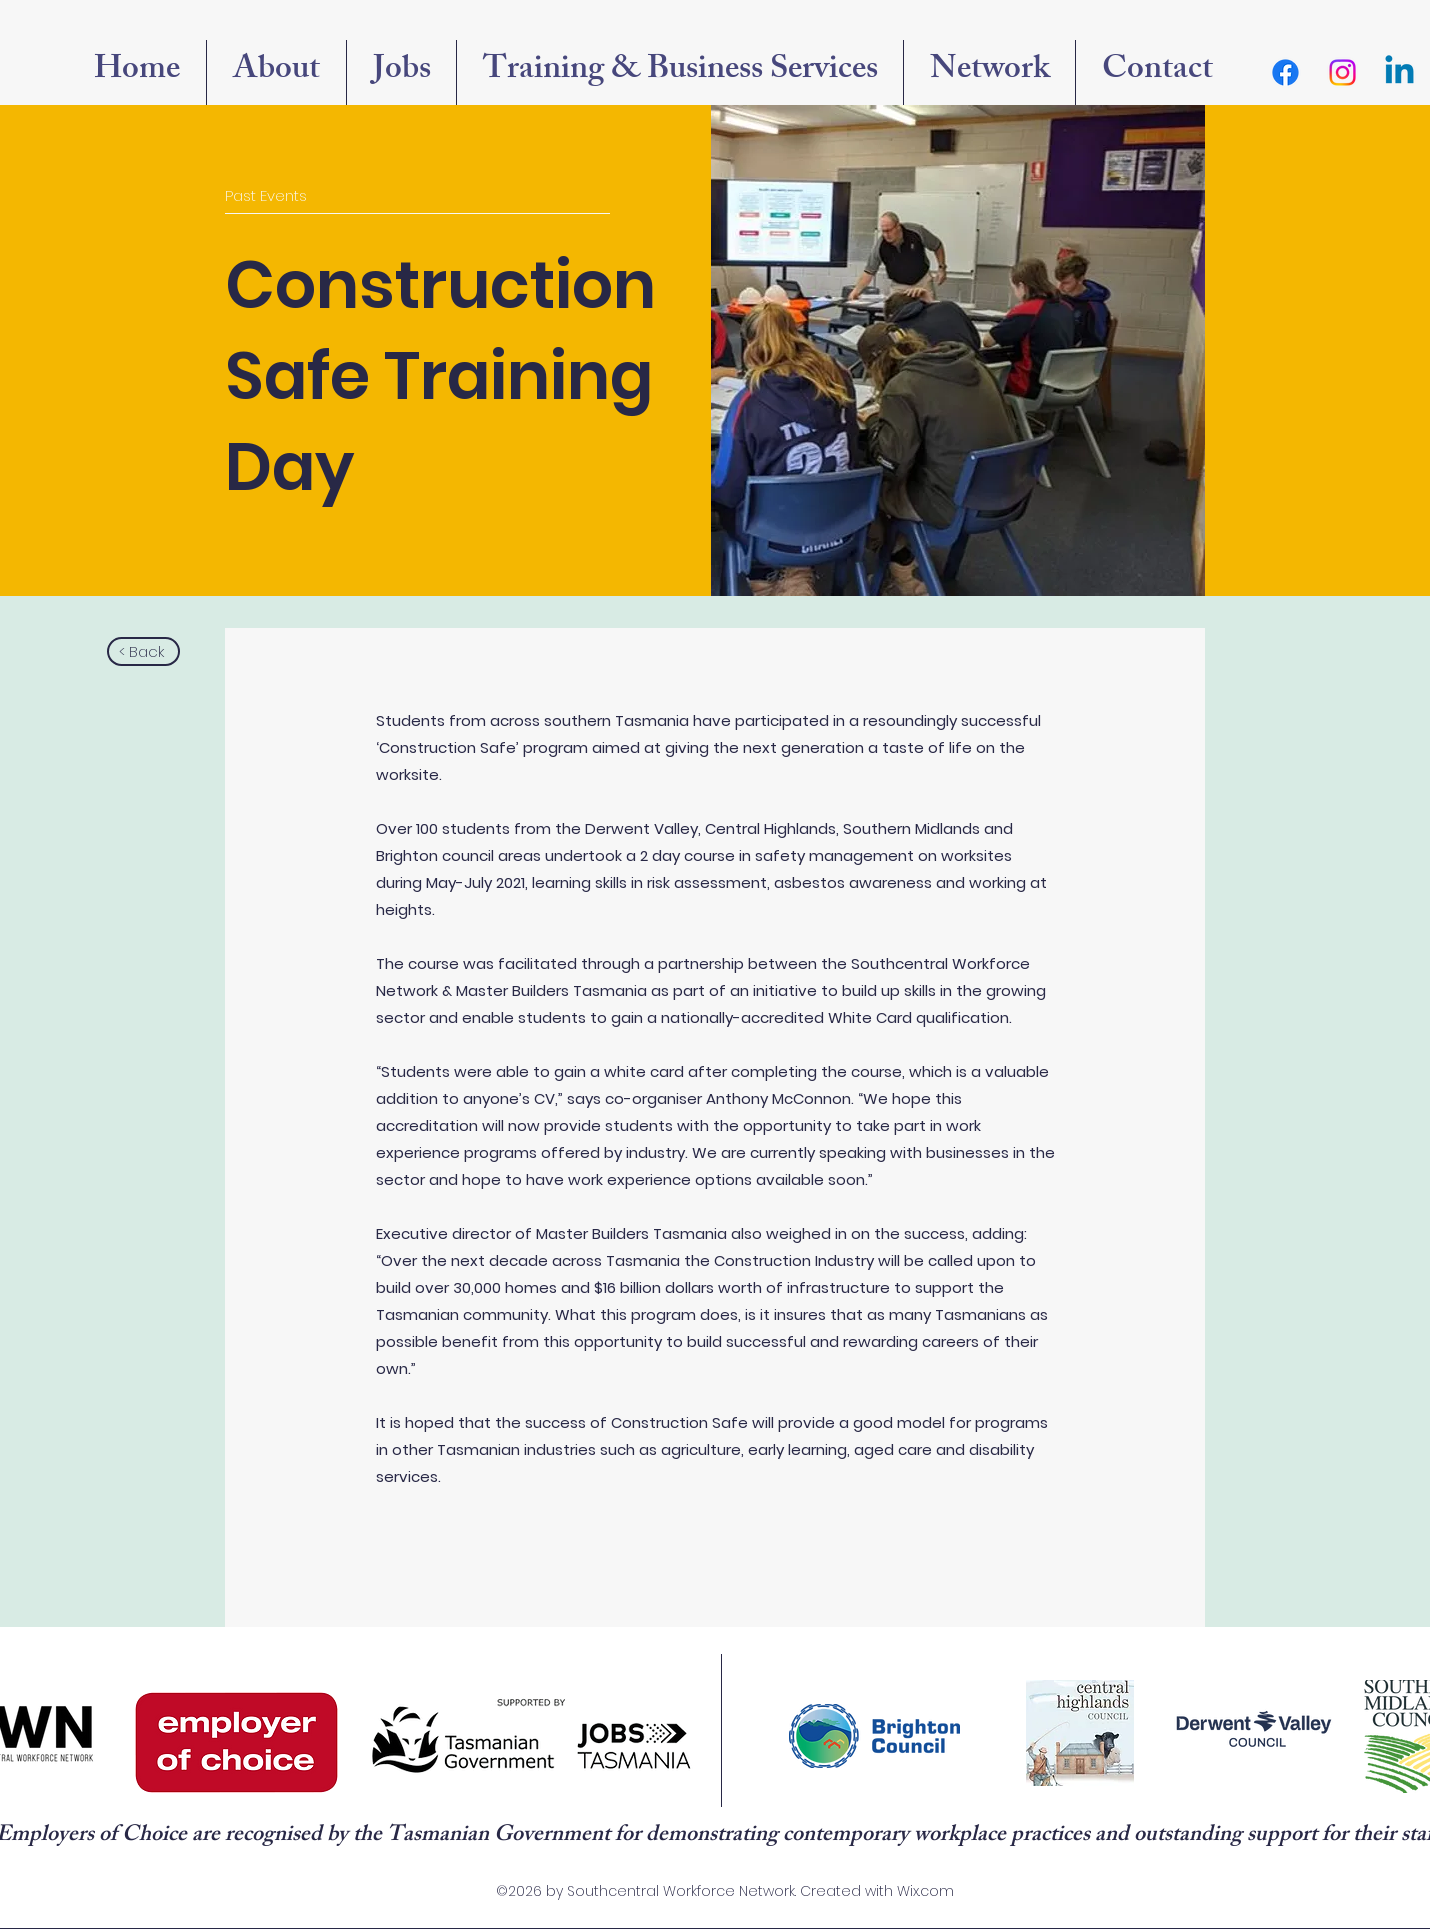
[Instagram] (1342, 72)
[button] (989, 72)
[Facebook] (1285, 72)
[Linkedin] (1399, 72)
